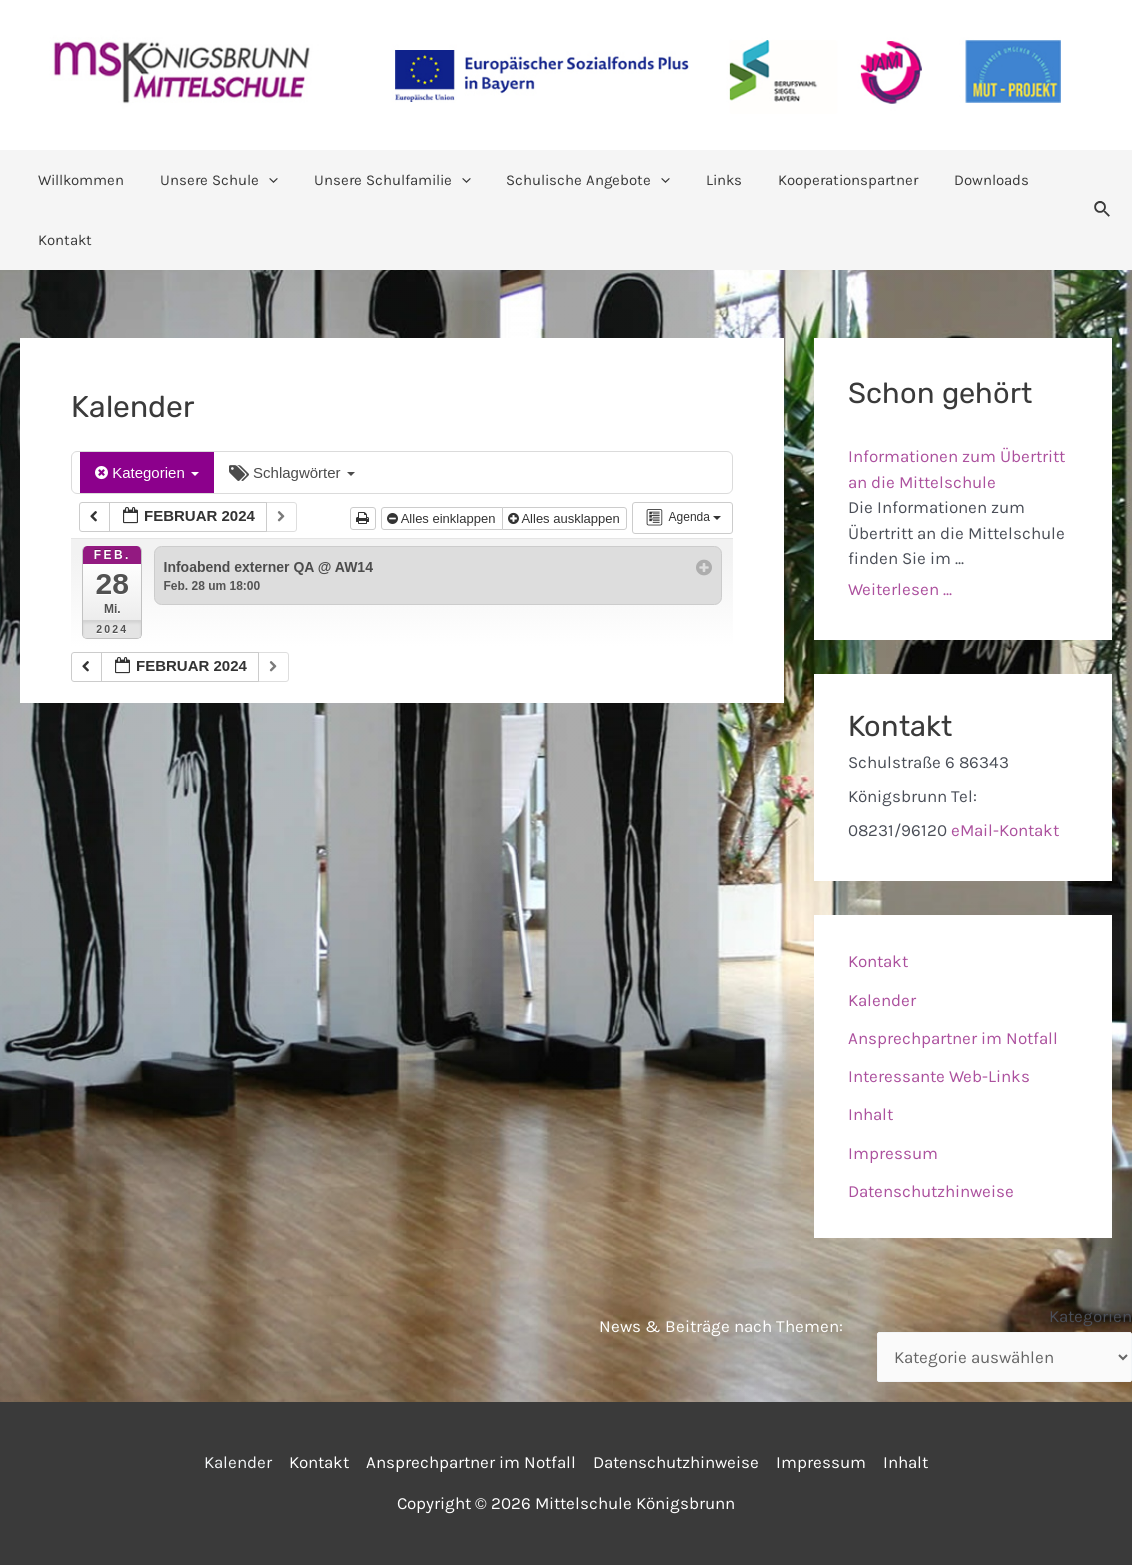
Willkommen (78, 180)
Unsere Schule (210, 180)
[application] (259, 180)
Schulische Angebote (568, 180)
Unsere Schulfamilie (377, 180)
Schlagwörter (292, 472)
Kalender (882, 1000)
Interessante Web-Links (939, 1076)
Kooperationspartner (816, 180)
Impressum (893, 1153)
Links (698, 180)
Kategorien (147, 472)
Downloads (953, 180)
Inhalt (870, 1114)
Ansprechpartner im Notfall (953, 1038)
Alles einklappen (443, 518)
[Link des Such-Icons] (1103, 210)
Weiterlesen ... (900, 589)
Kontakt (62, 240)
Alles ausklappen (566, 518)
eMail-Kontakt (1005, 830)
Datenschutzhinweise (931, 1191)
